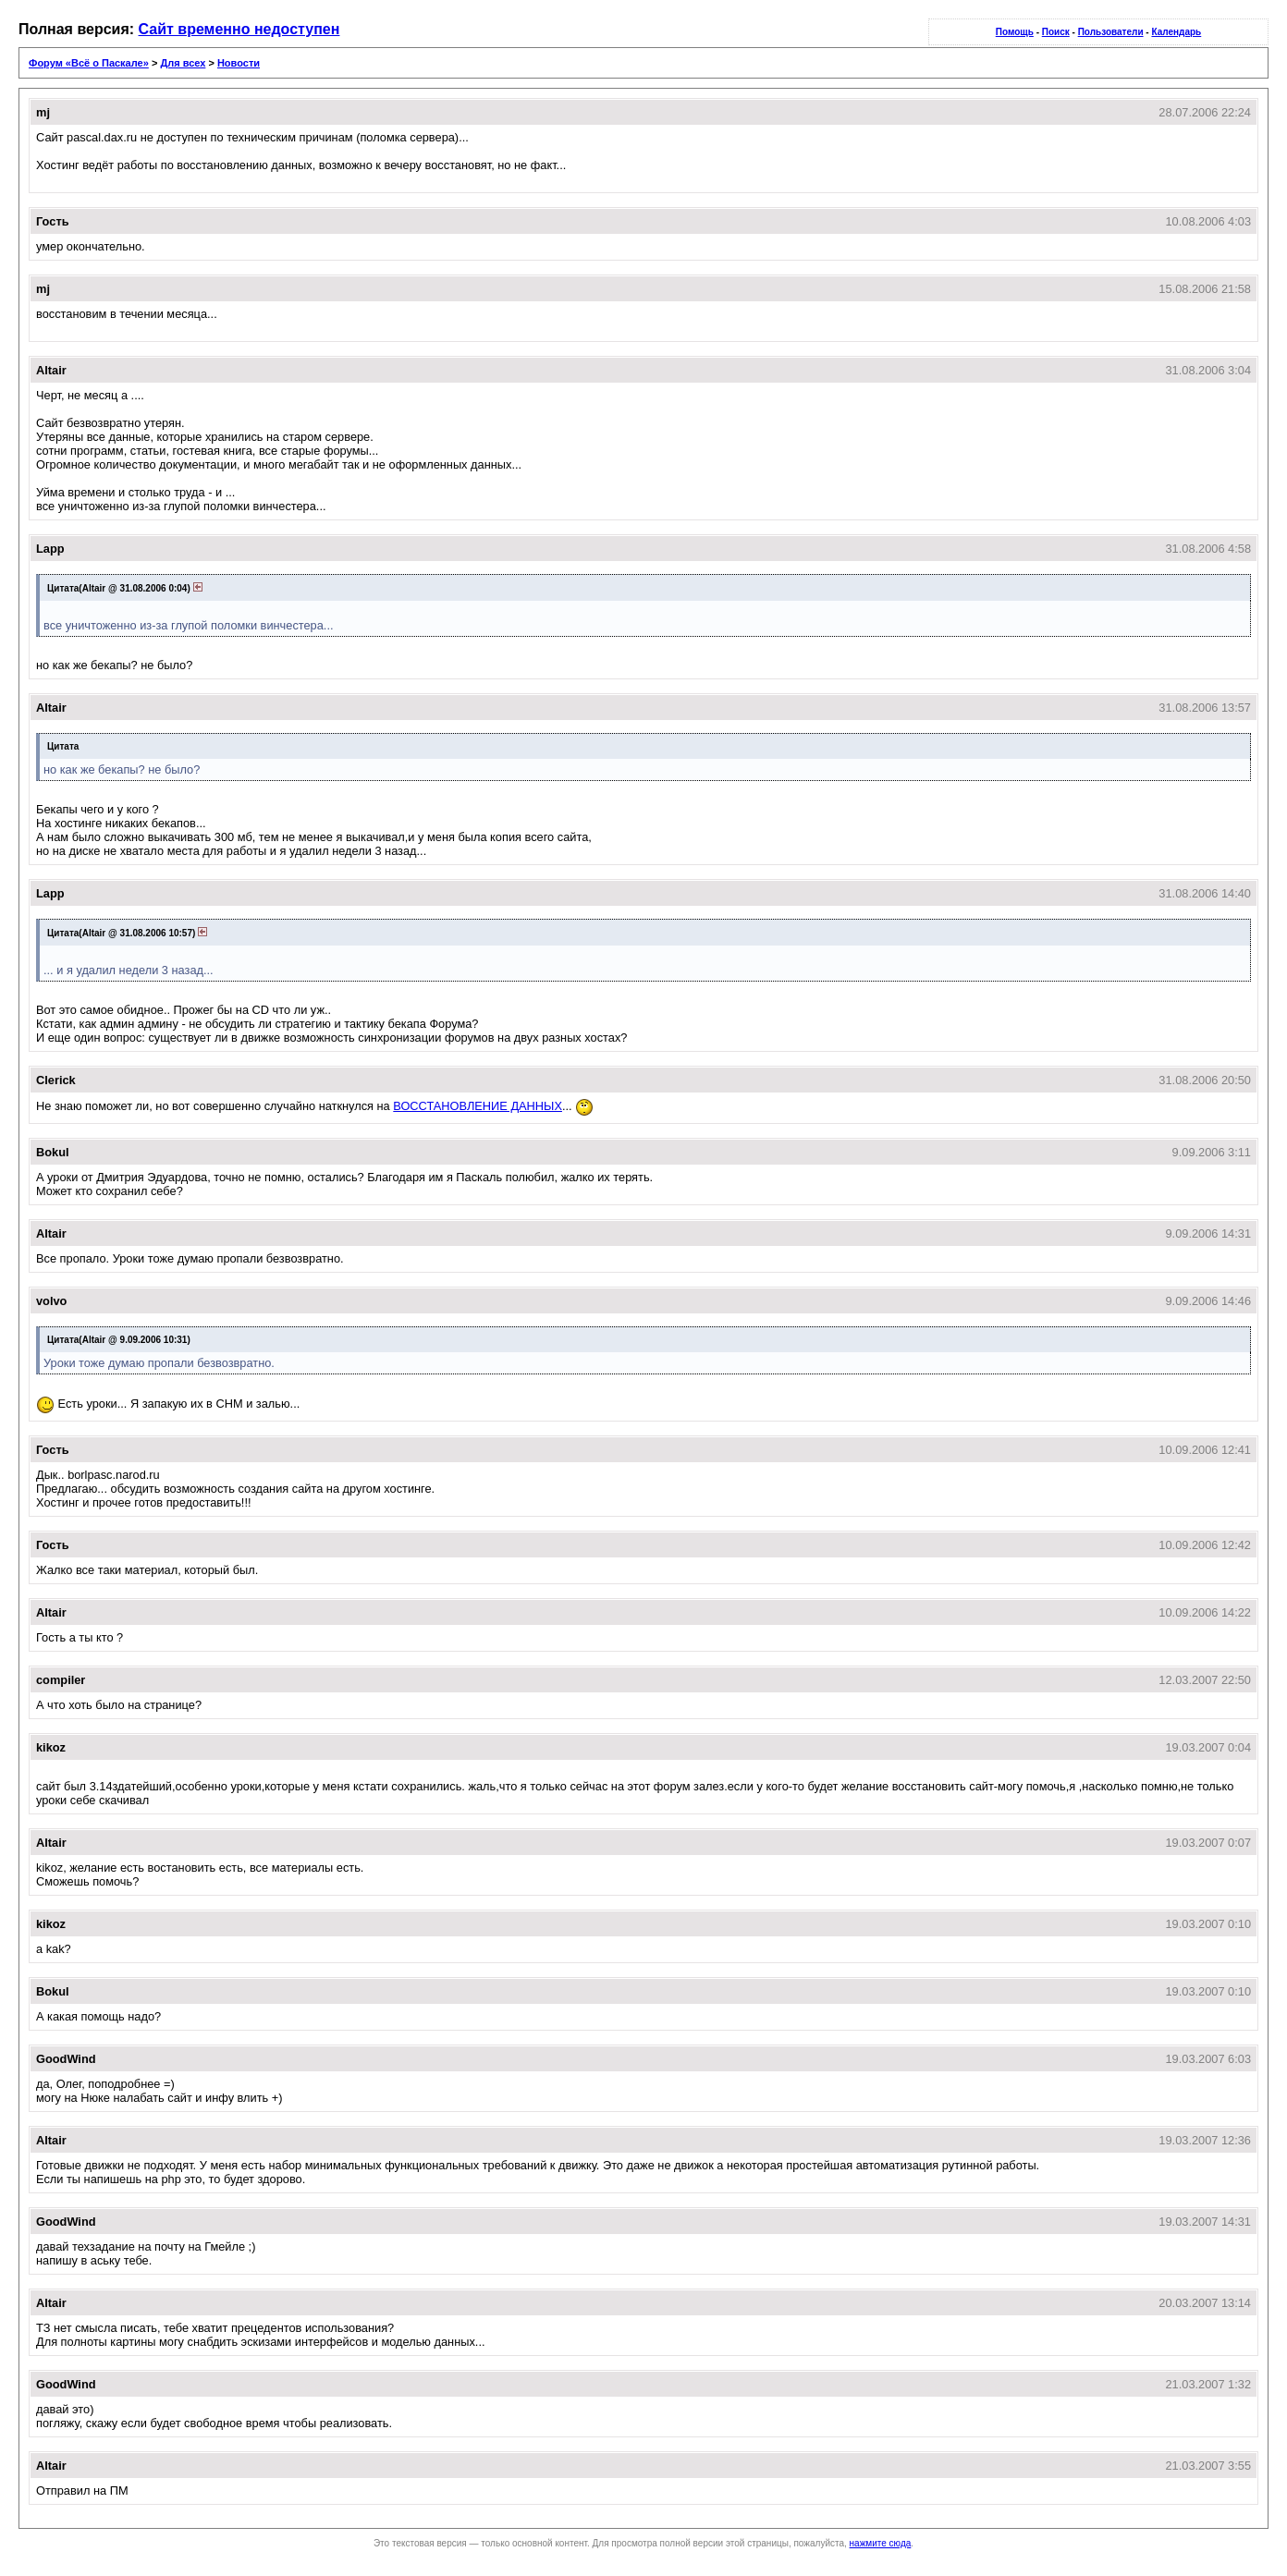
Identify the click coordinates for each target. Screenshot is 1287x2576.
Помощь (1015, 32)
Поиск (1056, 32)
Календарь (1176, 32)
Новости (238, 62)
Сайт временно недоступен (239, 29)
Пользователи (1111, 32)
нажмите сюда (881, 2543)
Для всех (182, 62)
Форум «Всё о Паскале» (89, 62)
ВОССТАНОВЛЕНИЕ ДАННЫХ (477, 1106)
